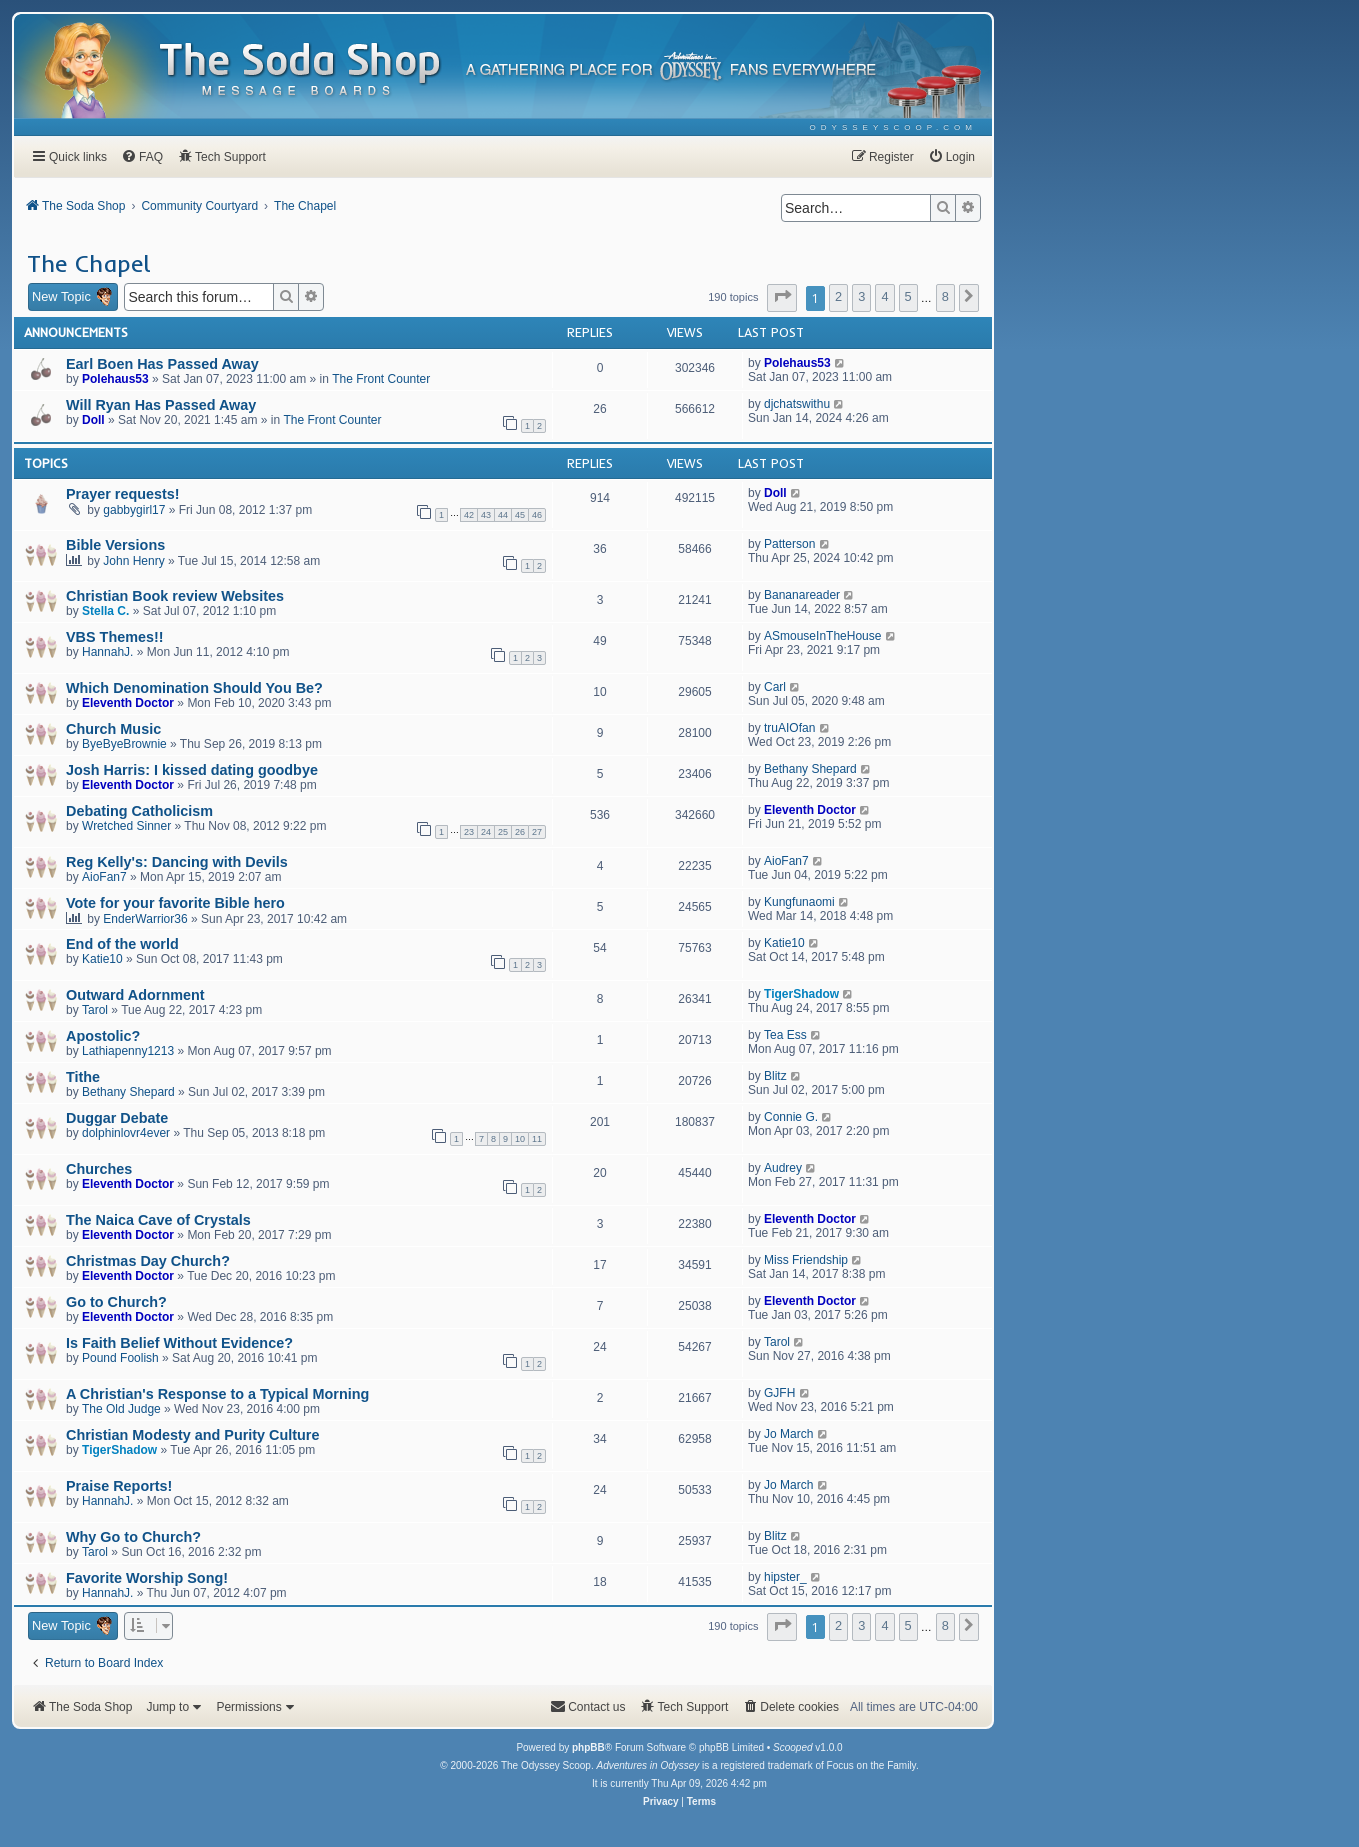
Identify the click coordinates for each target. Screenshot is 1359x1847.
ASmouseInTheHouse (822, 636)
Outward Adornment (135, 995)
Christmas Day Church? (148, 1261)
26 (520, 832)
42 (469, 515)
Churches (99, 1169)
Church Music (113, 729)
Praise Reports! (119, 1486)
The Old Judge (121, 1409)
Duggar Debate (117, 1118)
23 (469, 832)
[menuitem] (893, 127)
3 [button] (861, 296)
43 (486, 515)
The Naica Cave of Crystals (158, 1220)
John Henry (133, 561)
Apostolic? (103, 1036)
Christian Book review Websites (175, 596)
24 (486, 832)
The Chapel (89, 263)
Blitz (775, 1076)
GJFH (779, 1393)
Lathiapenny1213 (128, 1051)
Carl (775, 687)
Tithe (83, 1077)
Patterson (789, 544)
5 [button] (908, 296)
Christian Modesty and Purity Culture (192, 1435)
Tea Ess (785, 1035)
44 (503, 515)
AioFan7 (104, 877)
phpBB (588, 1747)
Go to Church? (116, 1302)
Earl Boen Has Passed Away (162, 364)
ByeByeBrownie (124, 744)
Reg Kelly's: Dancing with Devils (177, 862)
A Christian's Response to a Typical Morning (217, 1394)
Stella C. (105, 611)
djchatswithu (797, 404)
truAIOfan (789, 728)
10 (520, 1139)
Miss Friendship (806, 1260)
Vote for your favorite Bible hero (175, 903)
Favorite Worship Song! (147, 1578)
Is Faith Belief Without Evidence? (179, 1343)
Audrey (783, 1168)
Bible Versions (115, 545)
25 (503, 832)
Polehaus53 (115, 379)
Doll (93, 420)
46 (537, 515)
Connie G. (791, 1117)
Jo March (788, 1434)
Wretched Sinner (126, 826)
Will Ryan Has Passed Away (161, 405)
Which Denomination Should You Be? (194, 688)
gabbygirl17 (134, 510)
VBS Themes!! (115, 637)
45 (520, 515)
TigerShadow (801, 994)
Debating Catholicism (139, 811)
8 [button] (945, 296)
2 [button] (838, 296)
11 (537, 1139)
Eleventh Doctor (128, 703)
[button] (782, 298)
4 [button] (884, 296)
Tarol (95, 1010)
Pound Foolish (120, 1358)
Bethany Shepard (810, 769)
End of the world (122, 944)
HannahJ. (107, 652)
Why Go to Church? (133, 1537)
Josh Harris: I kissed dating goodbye (192, 770)
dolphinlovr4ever (126, 1133)
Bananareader (802, 595)
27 (537, 832)
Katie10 (102, 959)
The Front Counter (381, 379)
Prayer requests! (123, 494)
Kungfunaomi (799, 902)
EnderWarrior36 (145, 919)
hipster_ (785, 1577)
